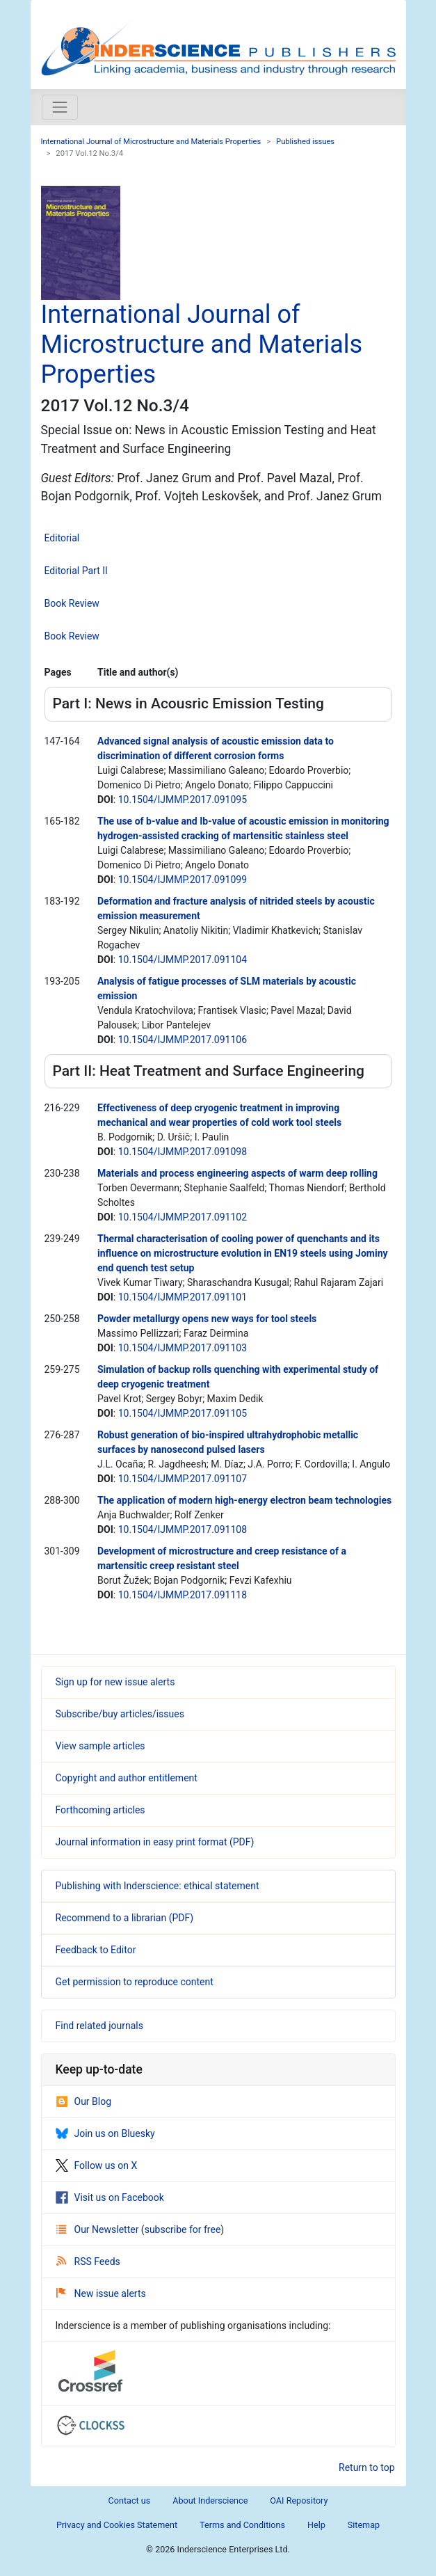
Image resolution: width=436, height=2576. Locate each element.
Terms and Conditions (242, 2525)
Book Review (72, 603)
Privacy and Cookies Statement (116, 2525)
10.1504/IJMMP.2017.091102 (182, 1217)
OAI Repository (299, 2500)
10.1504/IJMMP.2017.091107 (182, 1478)
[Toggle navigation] (60, 107)
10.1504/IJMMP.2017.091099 (182, 879)
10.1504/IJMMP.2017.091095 (182, 799)
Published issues (305, 141)
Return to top (367, 2467)
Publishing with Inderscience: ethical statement (157, 1885)
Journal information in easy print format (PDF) (155, 1841)
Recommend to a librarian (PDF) (125, 1917)
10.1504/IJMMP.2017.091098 (182, 1151)
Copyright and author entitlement (126, 1777)
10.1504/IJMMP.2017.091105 (182, 1413)
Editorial (62, 537)
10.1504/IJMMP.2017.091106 (182, 1039)
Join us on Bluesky (105, 2133)
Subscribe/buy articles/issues (120, 1713)
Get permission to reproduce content (134, 1981)
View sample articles (100, 1745)
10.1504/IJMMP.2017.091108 (182, 1529)
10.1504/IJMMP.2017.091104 (182, 959)
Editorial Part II (76, 570)
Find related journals (99, 2025)
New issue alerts (101, 2293)
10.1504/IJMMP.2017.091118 (182, 1594)
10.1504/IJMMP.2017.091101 (182, 1297)
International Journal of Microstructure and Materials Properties (151, 141)
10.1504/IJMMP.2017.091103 (182, 1347)
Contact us (129, 2500)
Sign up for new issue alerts (115, 1681)
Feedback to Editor (96, 1949)
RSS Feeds (88, 2261)
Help (316, 2525)
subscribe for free (183, 2229)
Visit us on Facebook (110, 2197)
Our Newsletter (98, 2229)
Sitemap (364, 2525)
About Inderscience (210, 2500)
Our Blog (84, 2101)
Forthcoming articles (100, 1809)
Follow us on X (97, 2165)
